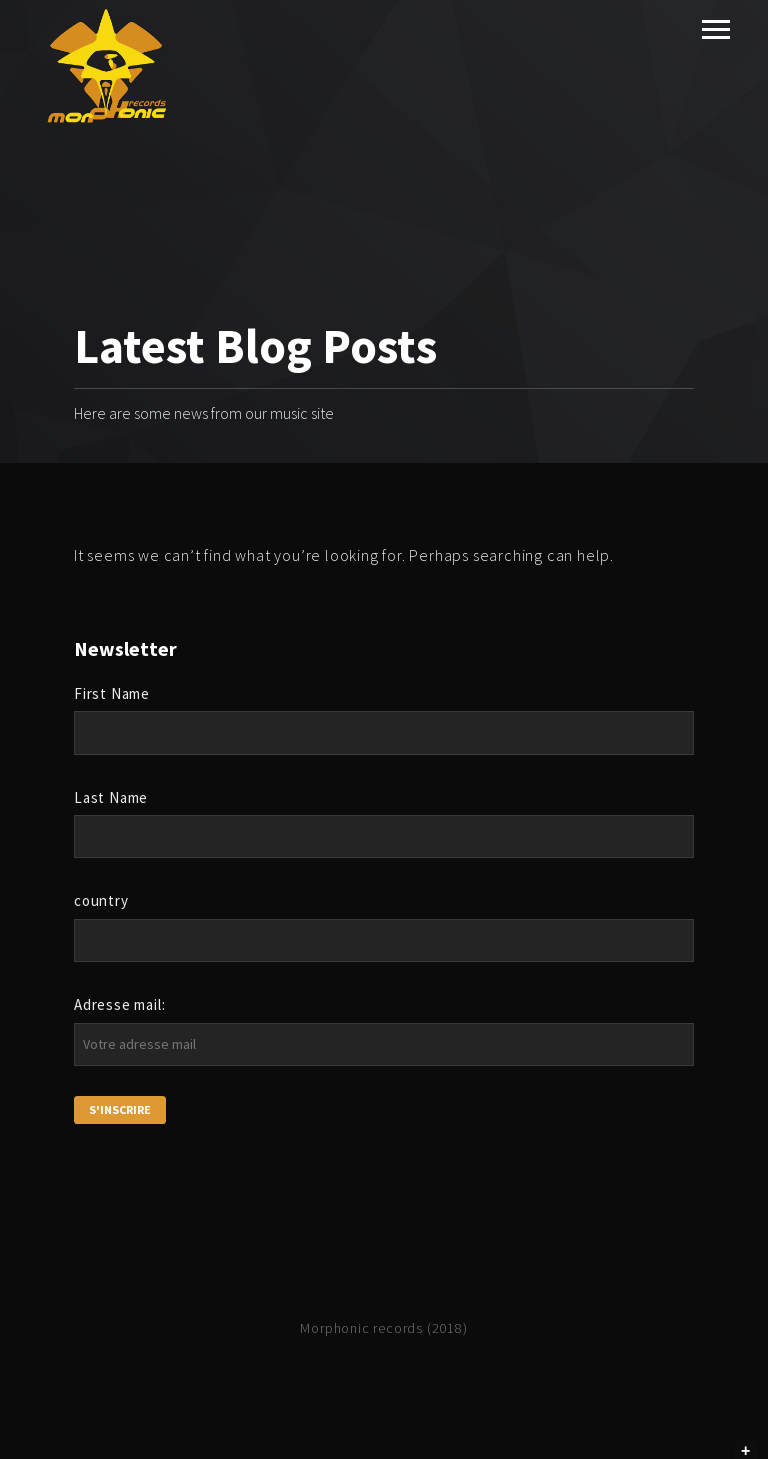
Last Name (111, 797)
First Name (112, 693)
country (101, 900)
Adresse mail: (119, 1004)
